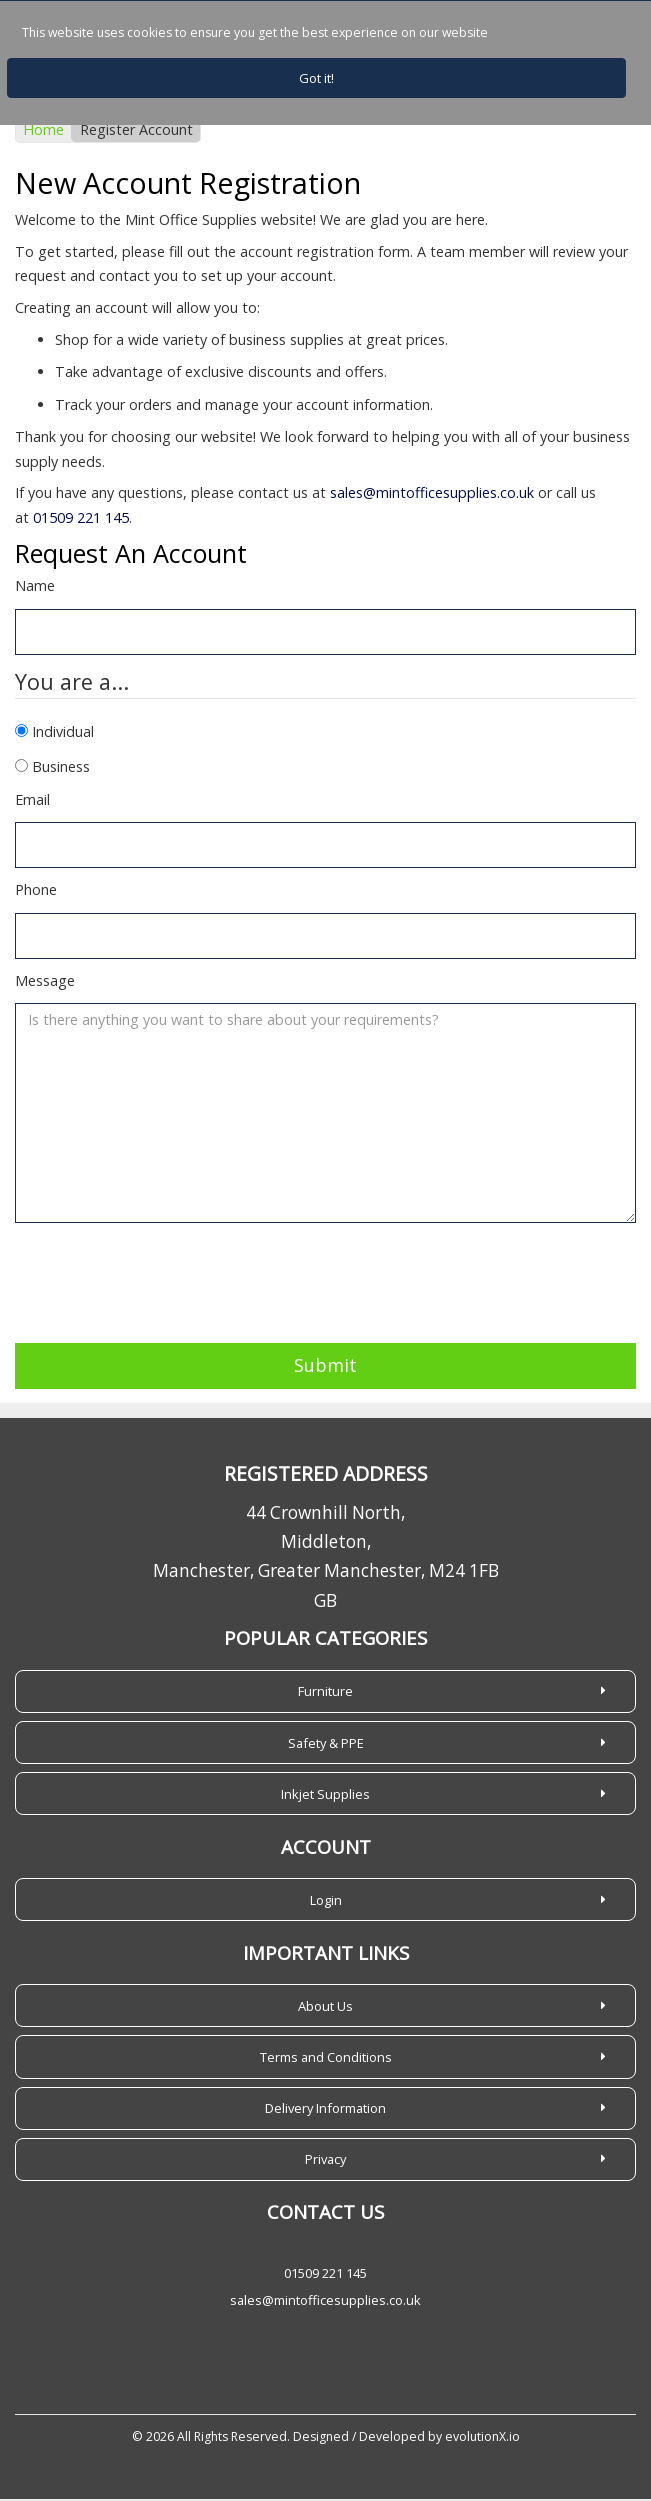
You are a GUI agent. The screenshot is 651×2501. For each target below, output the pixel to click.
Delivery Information (325, 2110)
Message (45, 982)
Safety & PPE (326, 1744)
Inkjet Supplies (325, 1796)
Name (35, 587)
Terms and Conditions (326, 2059)
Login (326, 1902)
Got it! (316, 78)
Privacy (325, 2161)
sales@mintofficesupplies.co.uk (432, 494)
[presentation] (167, 1276)
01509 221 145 (81, 519)
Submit (325, 1367)
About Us (325, 2008)
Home (43, 131)
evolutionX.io (482, 2438)
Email (32, 800)
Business (61, 768)
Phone (36, 891)
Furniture (325, 1693)
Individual (63, 733)
